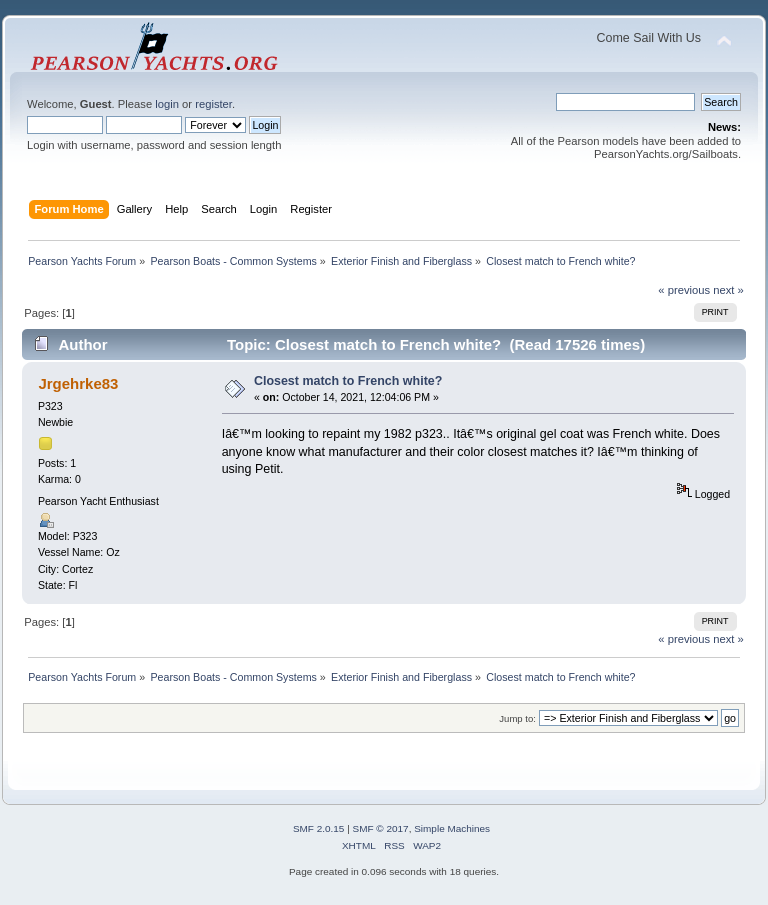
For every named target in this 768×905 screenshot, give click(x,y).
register (213, 104)
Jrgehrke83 (78, 383)
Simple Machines (452, 828)
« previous (684, 290)
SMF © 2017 (381, 828)
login (167, 104)
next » (728, 290)
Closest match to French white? (348, 381)
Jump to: (517, 718)
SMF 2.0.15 (319, 828)
